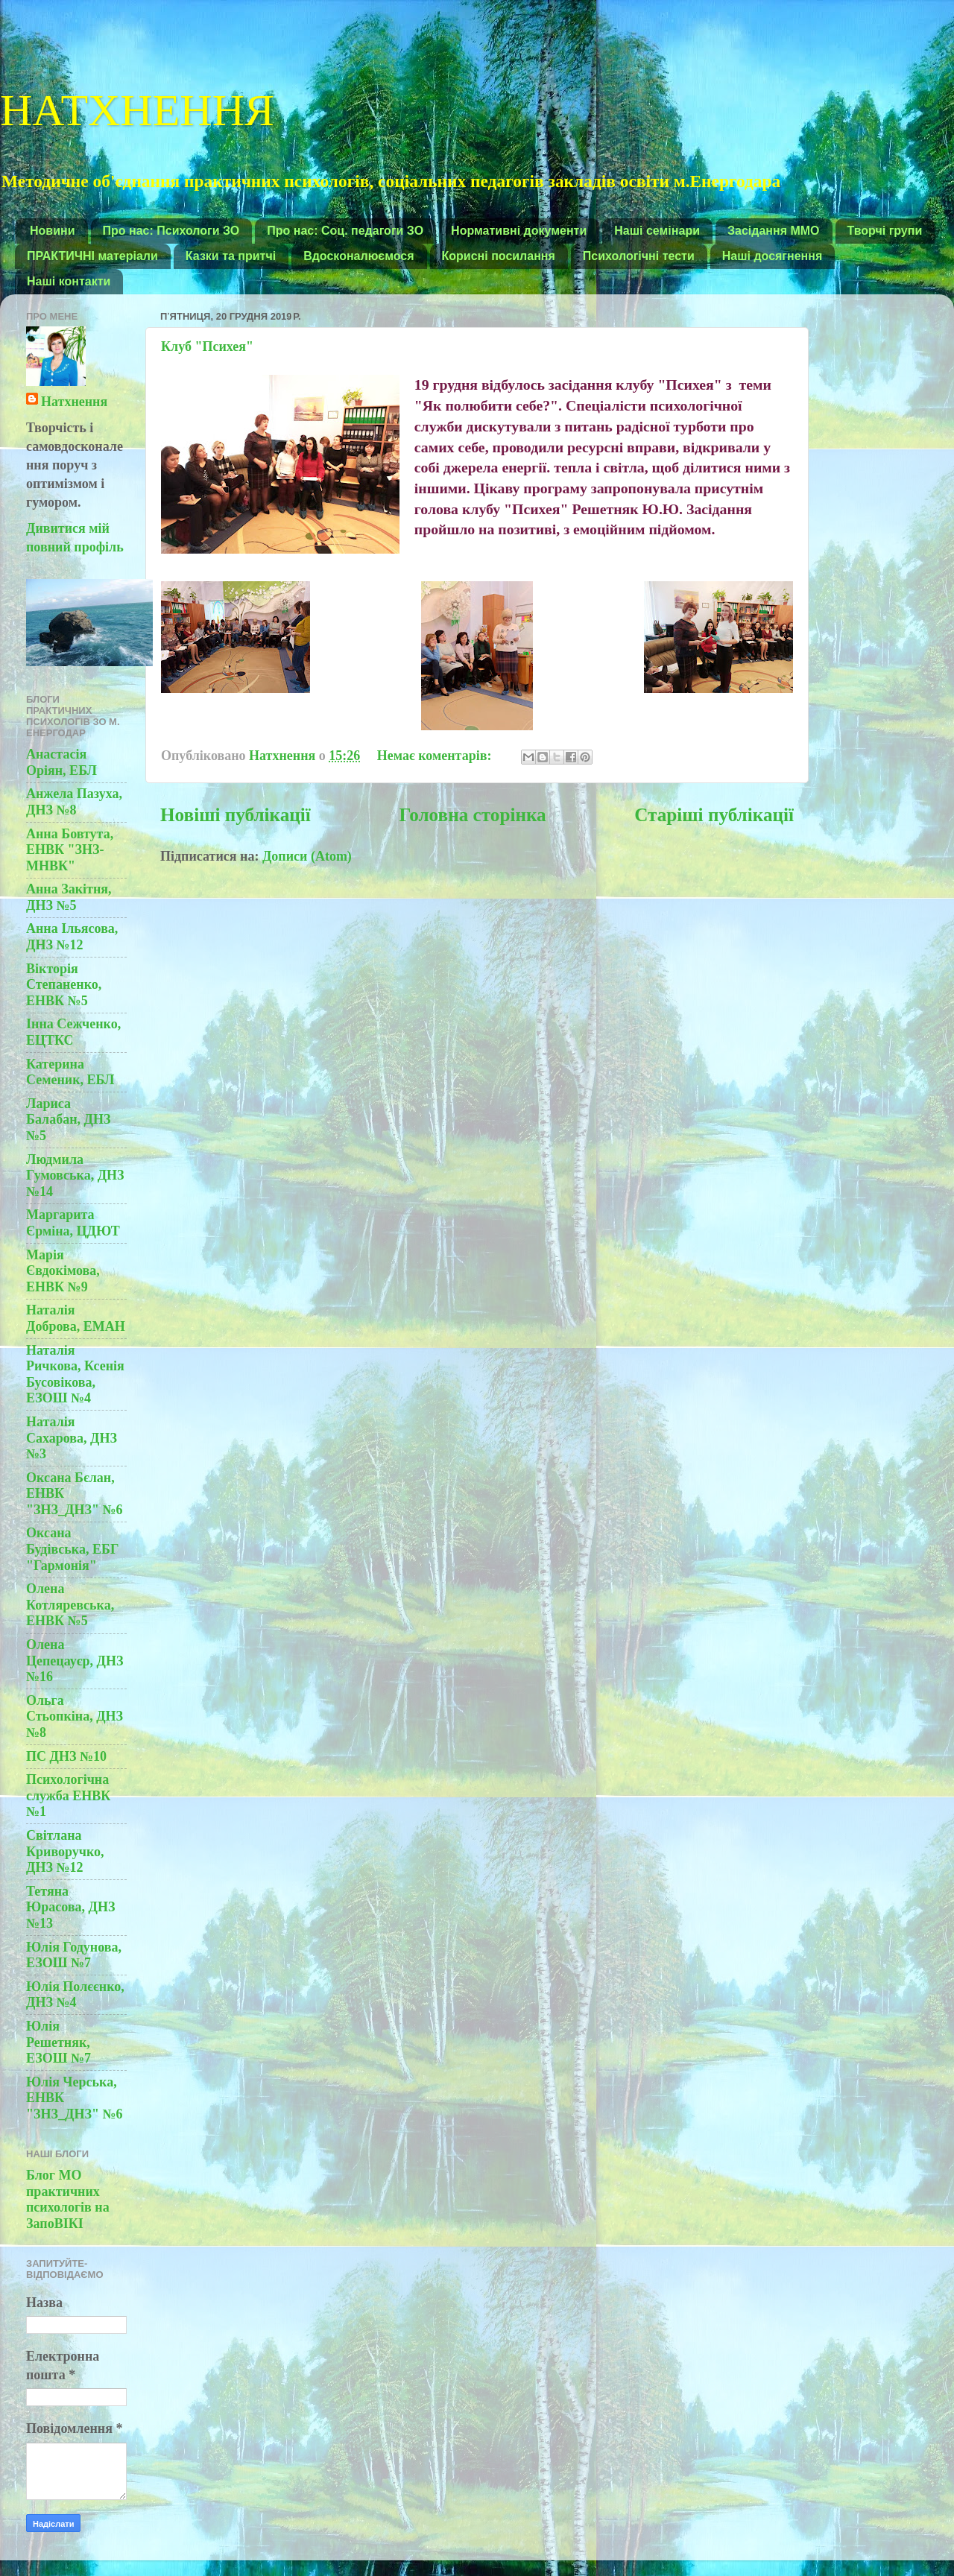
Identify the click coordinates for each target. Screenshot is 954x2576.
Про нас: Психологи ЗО (171, 230)
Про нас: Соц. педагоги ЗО (345, 230)
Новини (52, 230)
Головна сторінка (472, 815)
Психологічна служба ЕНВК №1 (68, 1795)
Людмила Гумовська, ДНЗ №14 (75, 1175)
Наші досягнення (772, 256)
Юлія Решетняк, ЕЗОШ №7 (58, 2042)
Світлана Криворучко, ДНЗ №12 (65, 1851)
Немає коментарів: (436, 755)
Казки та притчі (231, 256)
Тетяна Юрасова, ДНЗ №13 (70, 1907)
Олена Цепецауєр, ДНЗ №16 (74, 1660)
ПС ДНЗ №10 (66, 1756)
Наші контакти (68, 281)
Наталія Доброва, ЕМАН (75, 1318)
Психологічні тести (639, 256)
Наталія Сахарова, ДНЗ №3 (71, 1437)
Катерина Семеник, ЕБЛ (70, 1072)
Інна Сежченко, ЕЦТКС (73, 1032)
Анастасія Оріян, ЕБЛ (61, 762)
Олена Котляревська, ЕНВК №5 (70, 1604)
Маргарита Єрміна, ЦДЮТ (73, 1222)
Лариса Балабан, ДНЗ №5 (68, 1119)
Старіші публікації (714, 815)
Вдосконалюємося (358, 256)
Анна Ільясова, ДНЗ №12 (72, 936)
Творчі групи (885, 230)
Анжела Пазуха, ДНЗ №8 (74, 801)
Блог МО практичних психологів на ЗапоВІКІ (68, 2199)
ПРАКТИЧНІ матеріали (92, 256)
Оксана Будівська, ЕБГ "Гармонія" (72, 1548)
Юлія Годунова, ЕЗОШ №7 (73, 1955)
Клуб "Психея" (207, 346)
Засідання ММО (773, 230)
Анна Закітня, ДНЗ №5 (69, 897)
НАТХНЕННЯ (137, 106)
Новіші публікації (235, 815)
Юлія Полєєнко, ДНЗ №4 (75, 1994)
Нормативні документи (519, 230)
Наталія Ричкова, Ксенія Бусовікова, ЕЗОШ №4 (75, 1374)
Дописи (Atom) (307, 856)
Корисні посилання (498, 256)
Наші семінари (657, 230)
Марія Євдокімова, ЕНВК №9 (63, 1270)
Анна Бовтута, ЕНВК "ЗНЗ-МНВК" (69, 849)
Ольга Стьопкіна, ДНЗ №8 (74, 1716)
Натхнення (74, 401)
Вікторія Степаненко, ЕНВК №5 (63, 984)
